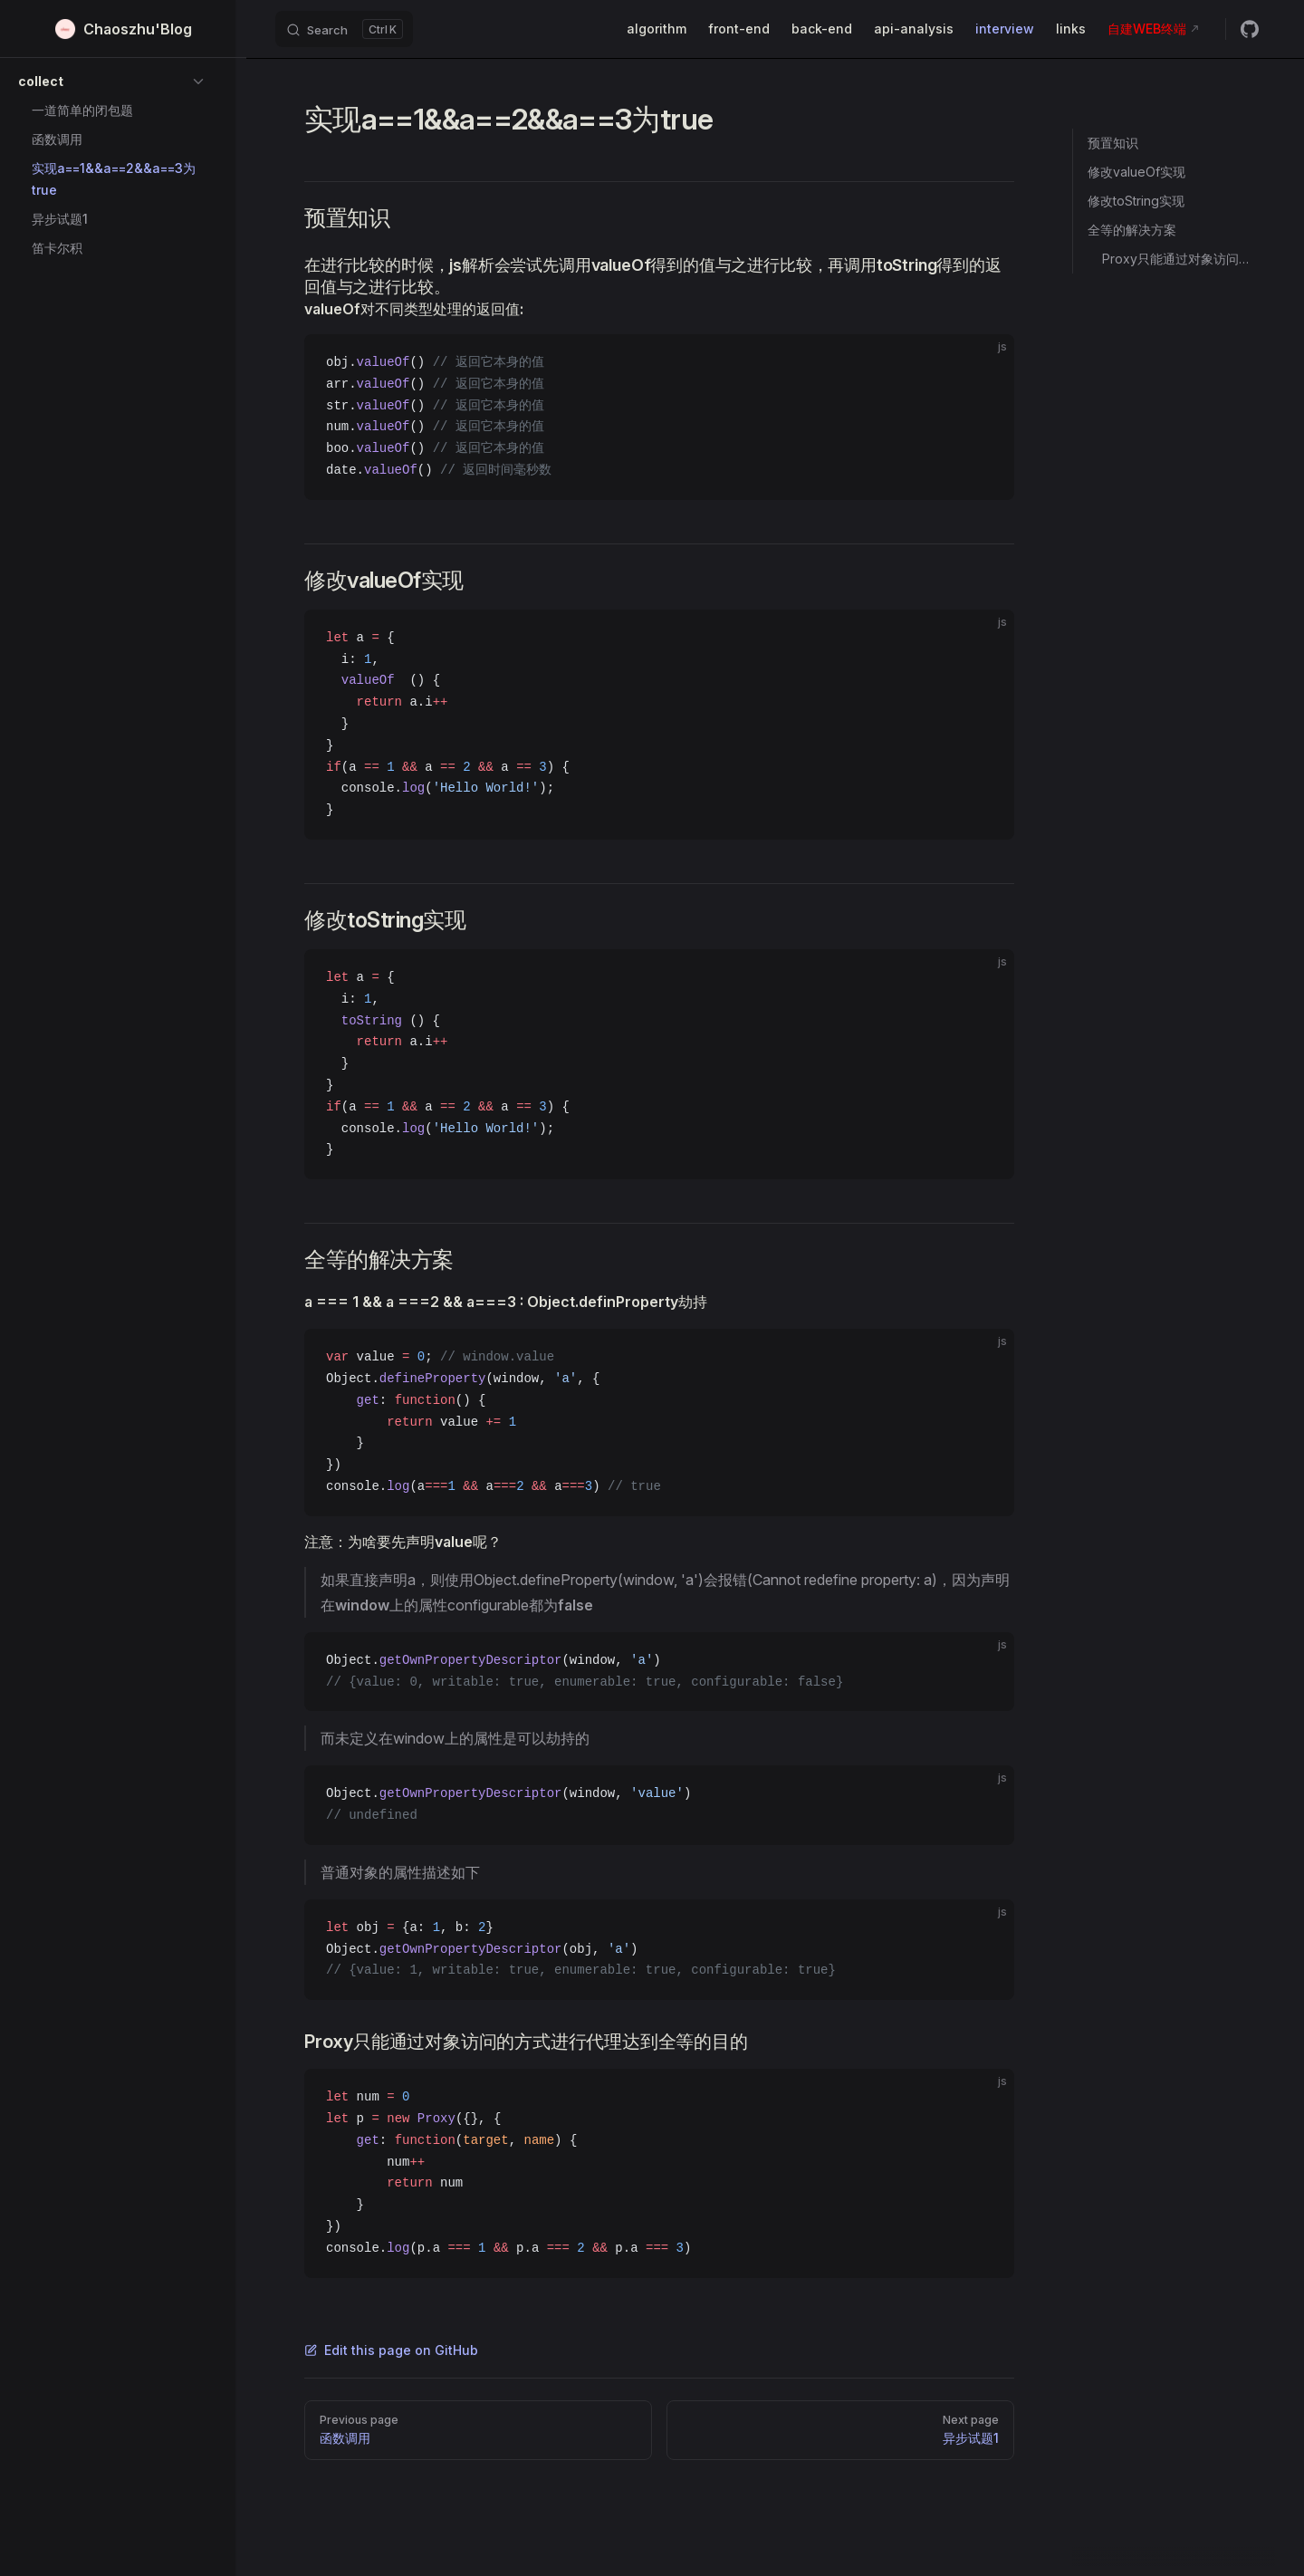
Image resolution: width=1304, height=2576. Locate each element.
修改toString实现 (1136, 200)
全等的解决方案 (1132, 229)
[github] (1249, 29)
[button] (112, 81)
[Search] (344, 29)
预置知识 (1113, 142)
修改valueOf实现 (1136, 171)
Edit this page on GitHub (391, 2350)
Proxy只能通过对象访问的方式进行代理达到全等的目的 (1181, 258)
